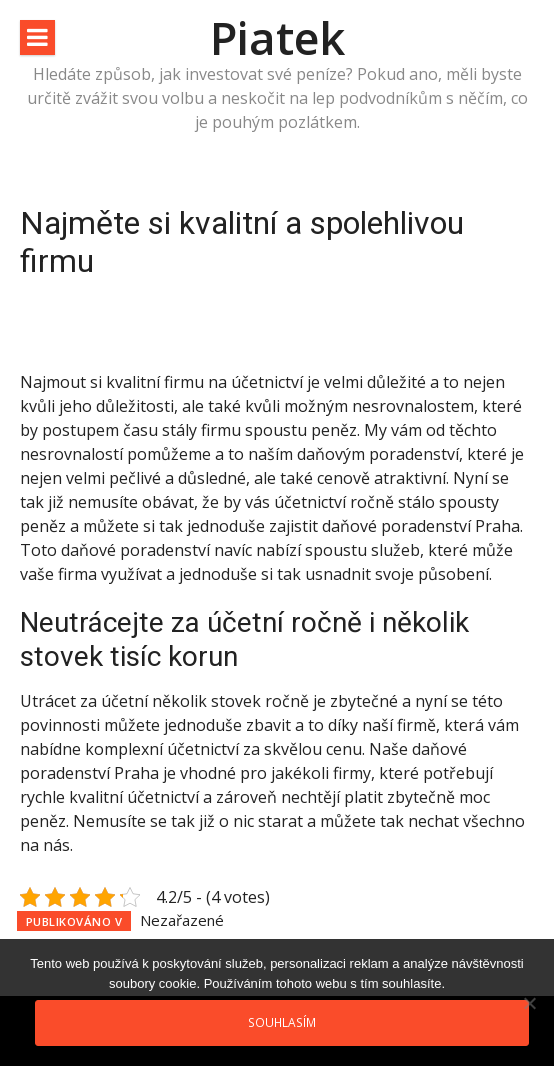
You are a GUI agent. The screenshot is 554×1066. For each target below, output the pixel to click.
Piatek (277, 37)
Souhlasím (282, 1022)
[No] (529, 1003)
